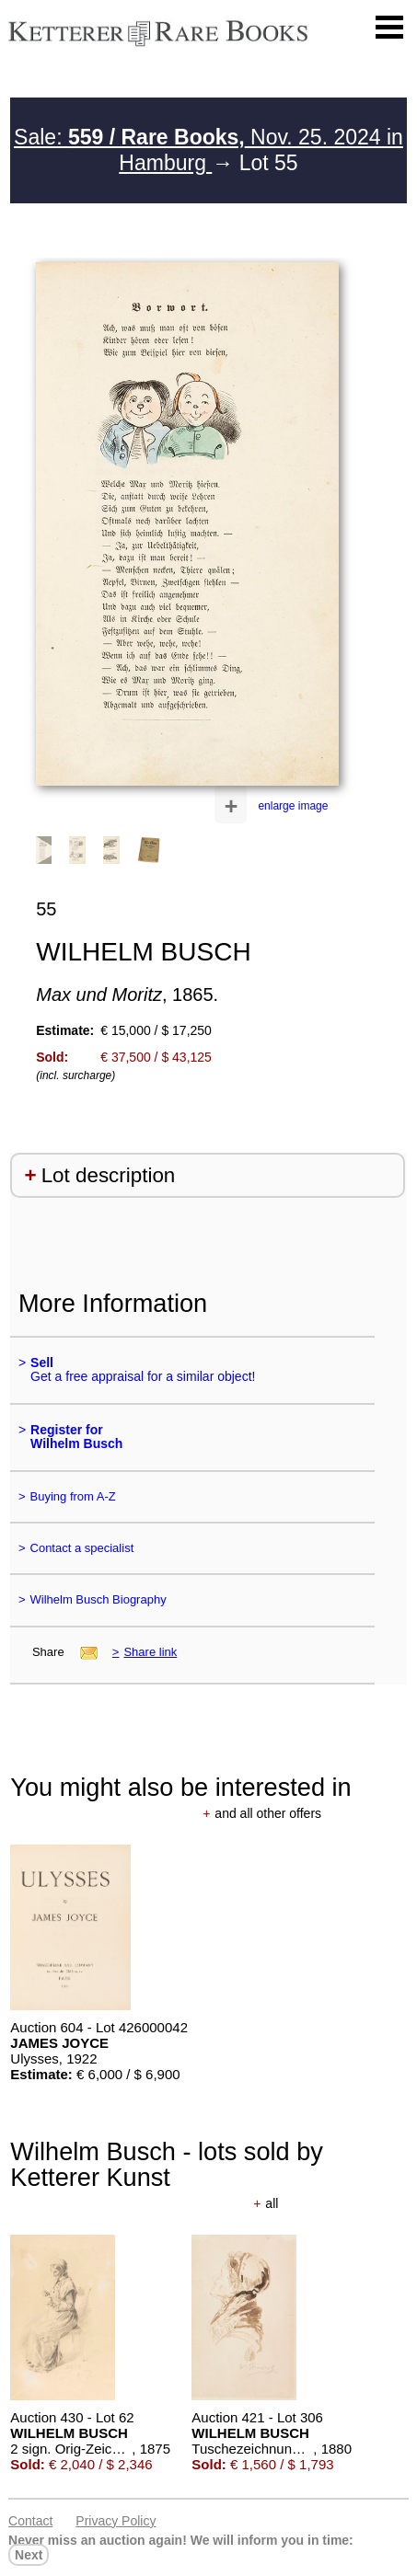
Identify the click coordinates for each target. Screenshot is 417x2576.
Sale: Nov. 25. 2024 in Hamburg (208, 150)
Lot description (108, 1175)
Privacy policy (115, 2520)
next (28, 2554)
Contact (30, 2520)
